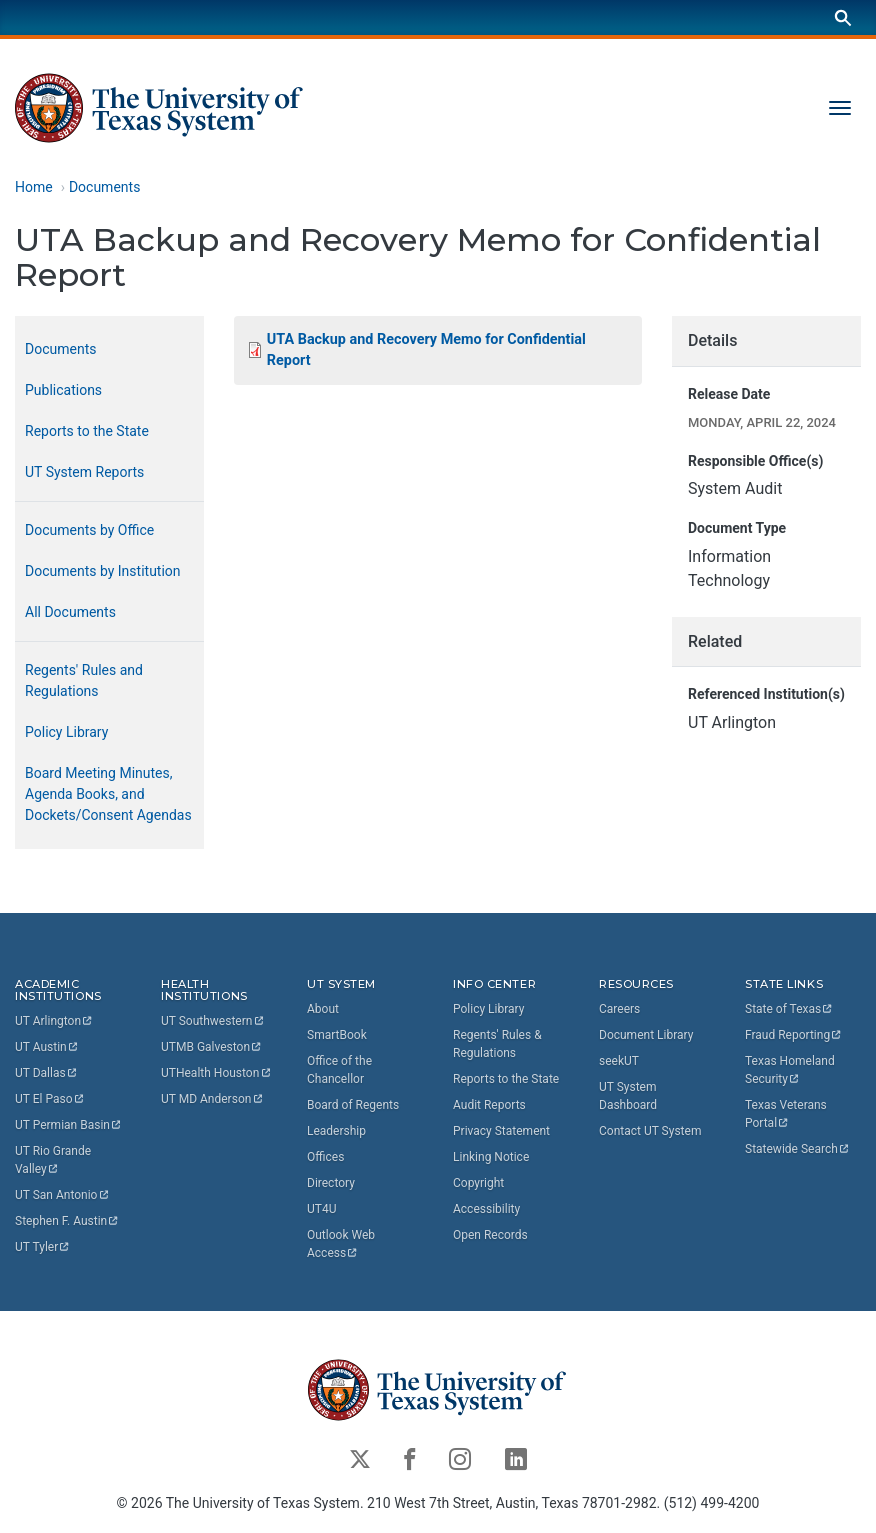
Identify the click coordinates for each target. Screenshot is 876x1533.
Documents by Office (89, 530)
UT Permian (69, 1125)
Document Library (646, 1035)
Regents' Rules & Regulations (497, 1044)
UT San (62, 1195)
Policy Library (66, 732)
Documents (104, 187)
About (323, 1009)
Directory (331, 1183)
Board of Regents (353, 1105)
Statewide (798, 1149)
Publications (63, 390)
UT (54, 1021)
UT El (50, 1099)
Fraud (794, 1035)
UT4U (321, 1209)
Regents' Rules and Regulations (84, 680)
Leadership (336, 1131)
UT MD (212, 1099)
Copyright (478, 1183)
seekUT (619, 1061)
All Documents (70, 612)
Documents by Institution (103, 571)
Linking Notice (491, 1157)
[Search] (843, 17)
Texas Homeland (791, 1070)
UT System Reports (84, 472)
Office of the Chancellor (339, 1070)
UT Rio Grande (54, 1160)
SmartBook (337, 1035)
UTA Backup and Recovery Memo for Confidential (428, 350)
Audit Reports (489, 1105)
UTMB (212, 1047)
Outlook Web (342, 1244)
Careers (619, 1009)
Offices (325, 1157)
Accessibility (486, 1209)
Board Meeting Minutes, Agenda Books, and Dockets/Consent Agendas (108, 794)
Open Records (490, 1235)
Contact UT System (650, 1131)
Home (34, 187)
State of (789, 1009)
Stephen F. (67, 1221)
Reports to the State (87, 431)
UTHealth (216, 1073)
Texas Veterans (787, 1114)
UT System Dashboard (628, 1096)
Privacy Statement (501, 1131)
